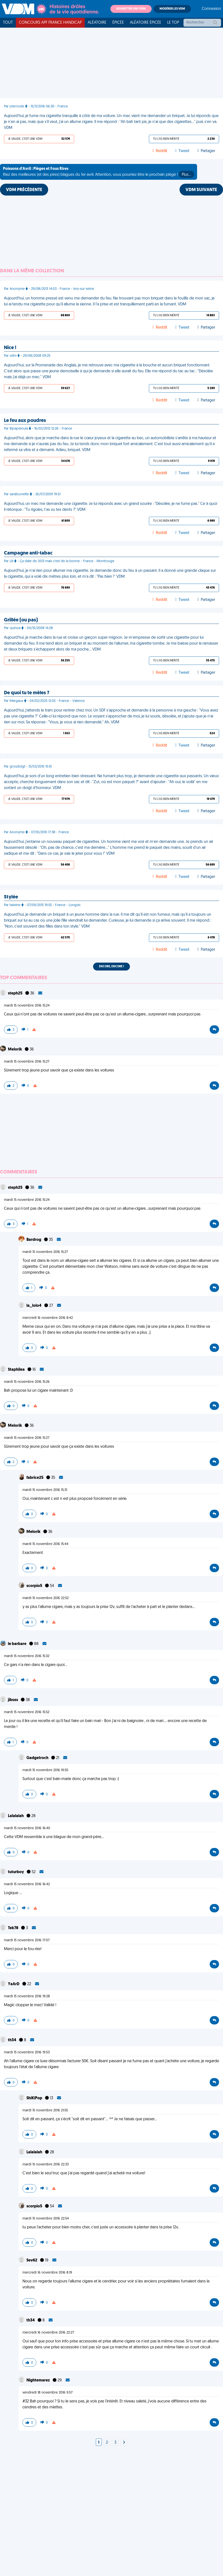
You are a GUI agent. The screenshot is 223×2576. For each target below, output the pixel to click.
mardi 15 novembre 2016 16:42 (27, 1884)
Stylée (11, 897)
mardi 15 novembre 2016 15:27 (26, 1062)
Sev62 (32, 2260)
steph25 (15, 993)
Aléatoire (97, 23)
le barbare (17, 1644)
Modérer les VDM (172, 8)
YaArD (14, 1984)
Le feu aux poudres (25, 420)
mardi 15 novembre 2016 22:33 (45, 2164)
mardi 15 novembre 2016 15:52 (26, 1712)
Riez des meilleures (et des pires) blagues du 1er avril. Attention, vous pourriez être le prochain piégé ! (98, 172)
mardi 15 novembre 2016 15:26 (27, 1382)
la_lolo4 (34, 1306)
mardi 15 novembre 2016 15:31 (44, 1490)
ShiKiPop (34, 2098)
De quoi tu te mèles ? (26, 693)
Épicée (118, 23)
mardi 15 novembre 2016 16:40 (27, 1828)
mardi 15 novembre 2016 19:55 (45, 1770)
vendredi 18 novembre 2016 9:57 (47, 2393)
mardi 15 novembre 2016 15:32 (26, 1656)
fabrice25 (35, 1478)
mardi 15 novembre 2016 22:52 (45, 1598)
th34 (12, 2040)
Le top (173, 23)
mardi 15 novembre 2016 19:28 (27, 1996)
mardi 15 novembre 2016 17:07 (27, 1940)
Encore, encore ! (111, 966)
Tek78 (13, 1928)
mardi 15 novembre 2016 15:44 (45, 1544)
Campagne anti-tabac (28, 553)
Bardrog (34, 1240)
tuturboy (16, 1872)
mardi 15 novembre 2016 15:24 (27, 1006)
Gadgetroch (37, 1758)
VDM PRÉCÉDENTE (24, 190)
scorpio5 (34, 1586)
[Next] (124, 2443)
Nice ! (10, 347)
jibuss (13, 1700)
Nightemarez (38, 2380)
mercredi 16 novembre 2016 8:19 (47, 2273)
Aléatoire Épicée (145, 23)
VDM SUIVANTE (201, 190)
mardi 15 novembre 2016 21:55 (45, 2110)
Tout (8, 23)
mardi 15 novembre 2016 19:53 (27, 2052)
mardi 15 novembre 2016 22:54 (45, 2218)
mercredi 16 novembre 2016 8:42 (47, 1318)
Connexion (211, 9)
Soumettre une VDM (131, 8)
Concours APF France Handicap (50, 23)
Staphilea (16, 1370)
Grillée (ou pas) (21, 620)
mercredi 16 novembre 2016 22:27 (48, 2333)
